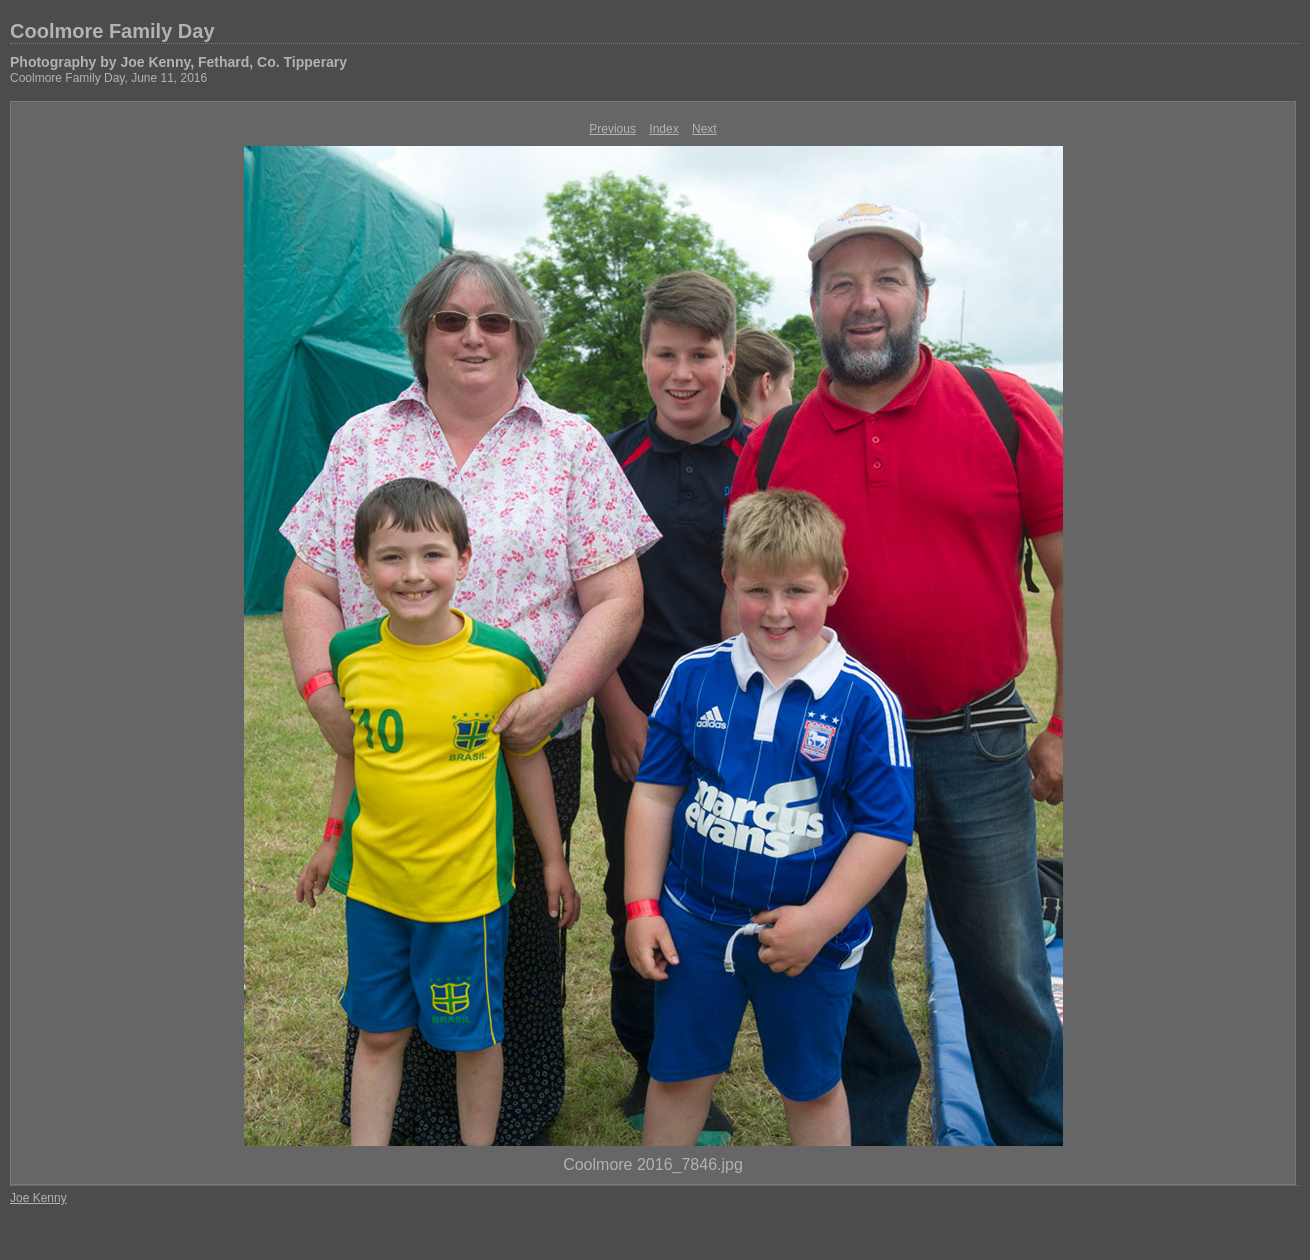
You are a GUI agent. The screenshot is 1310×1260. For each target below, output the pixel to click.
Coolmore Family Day (112, 31)
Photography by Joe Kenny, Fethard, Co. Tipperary (178, 62)
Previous (612, 129)
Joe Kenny (38, 1198)
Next (704, 129)
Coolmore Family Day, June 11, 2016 (108, 78)
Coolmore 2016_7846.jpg (653, 1164)
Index (663, 129)
